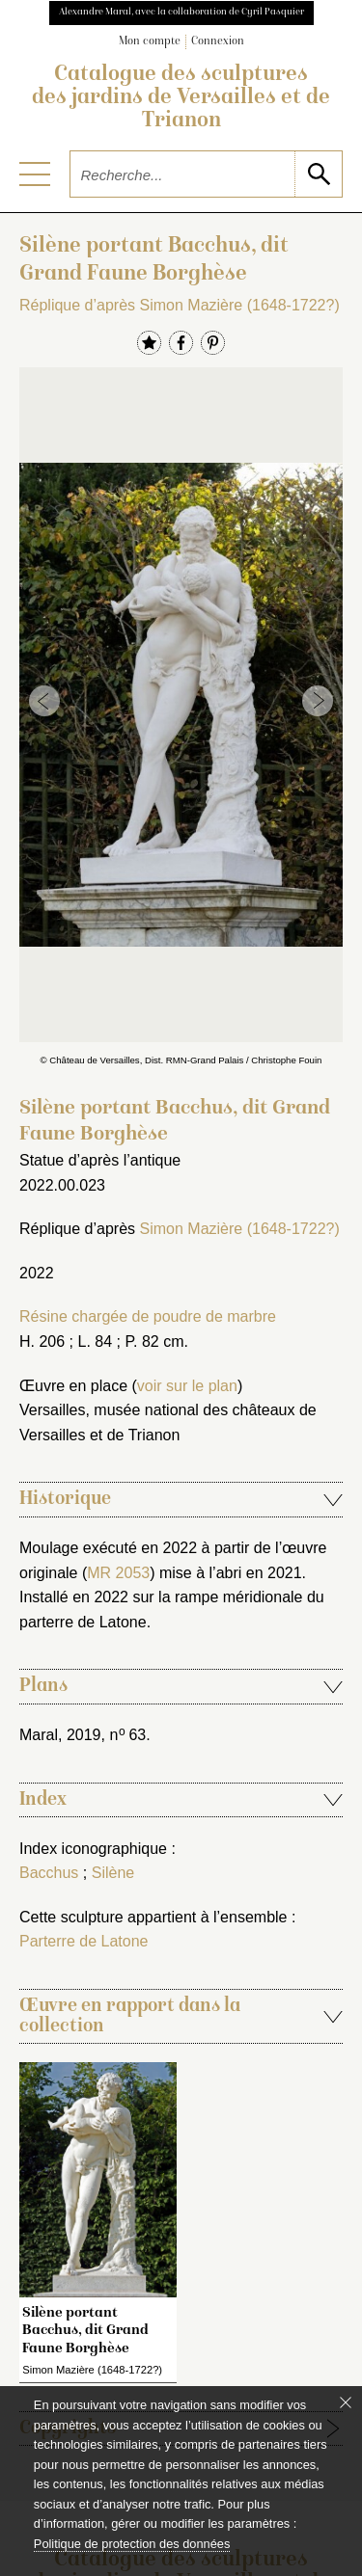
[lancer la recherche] (318, 174)
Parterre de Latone (83, 1941)
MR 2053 (118, 1573)
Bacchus (48, 1873)
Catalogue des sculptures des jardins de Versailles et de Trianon (181, 98)
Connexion (217, 42)
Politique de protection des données (132, 2543)
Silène (113, 1873)
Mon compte (150, 42)
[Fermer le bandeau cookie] (345, 2402)
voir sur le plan (187, 1386)
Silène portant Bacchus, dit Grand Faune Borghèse (85, 2330)
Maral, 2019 (60, 1735)
